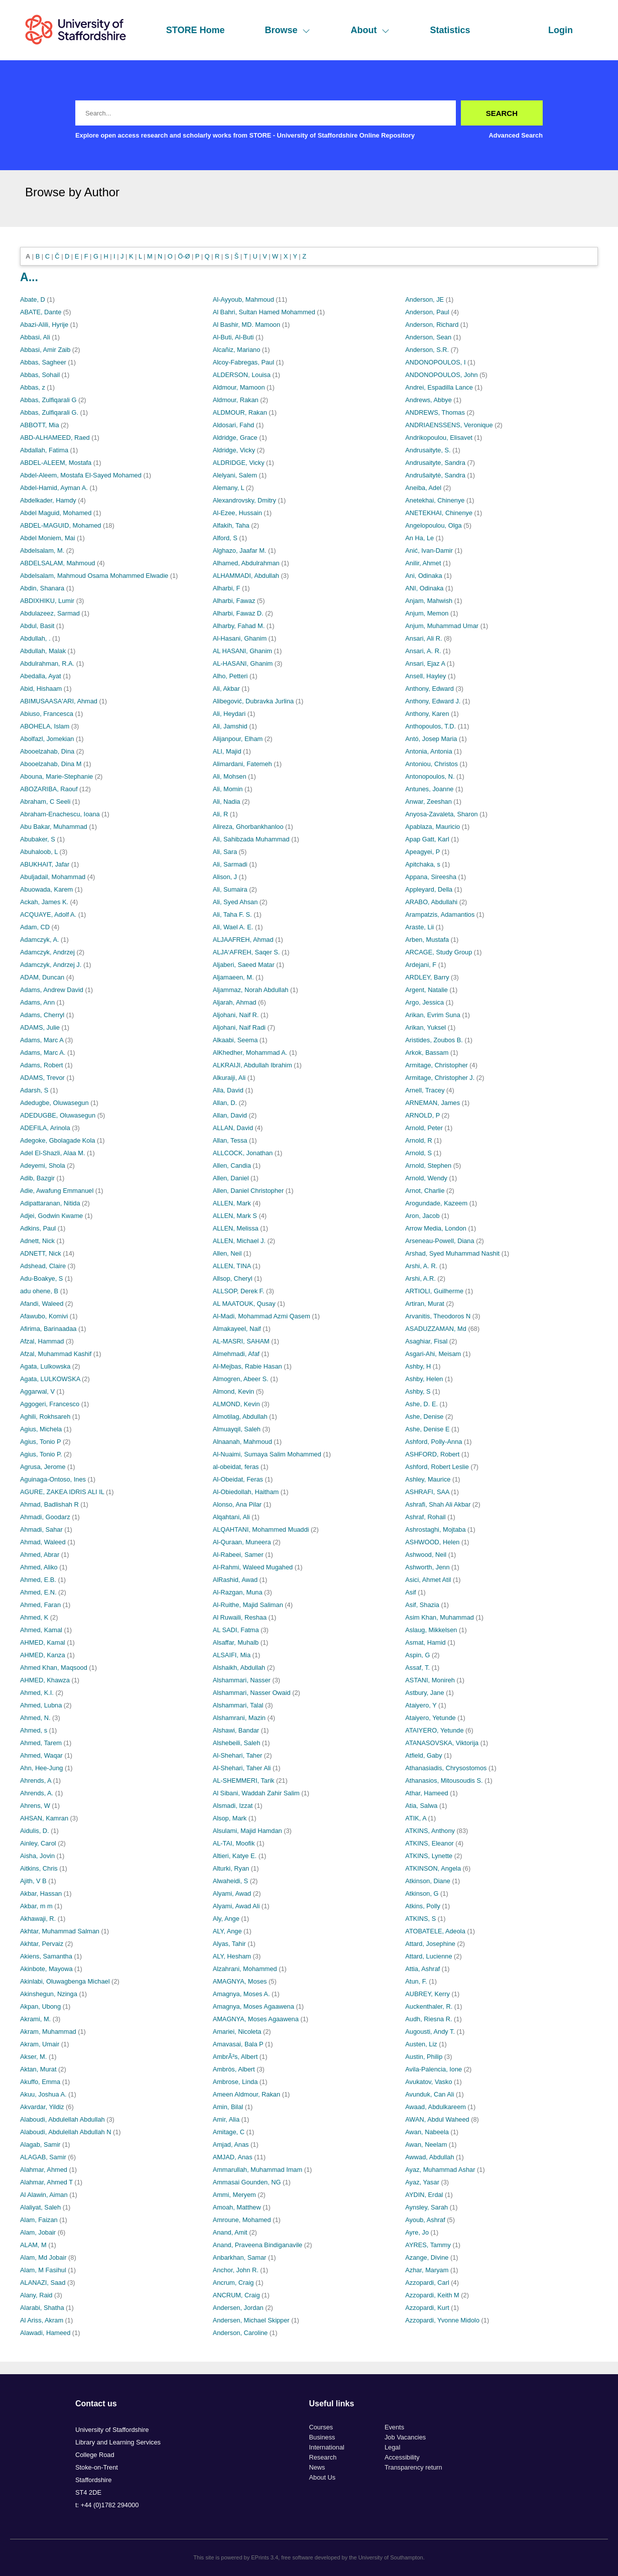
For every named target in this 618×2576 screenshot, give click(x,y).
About (370, 30)
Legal (392, 2447)
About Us (322, 2477)
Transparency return (413, 2467)
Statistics (450, 30)
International (326, 2447)
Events (394, 2427)
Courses (321, 2427)
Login (560, 30)
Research (323, 2457)
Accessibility (402, 2457)
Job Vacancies (405, 2437)
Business (322, 2437)
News (317, 2467)
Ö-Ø (184, 256)
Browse (287, 30)
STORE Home (195, 30)
